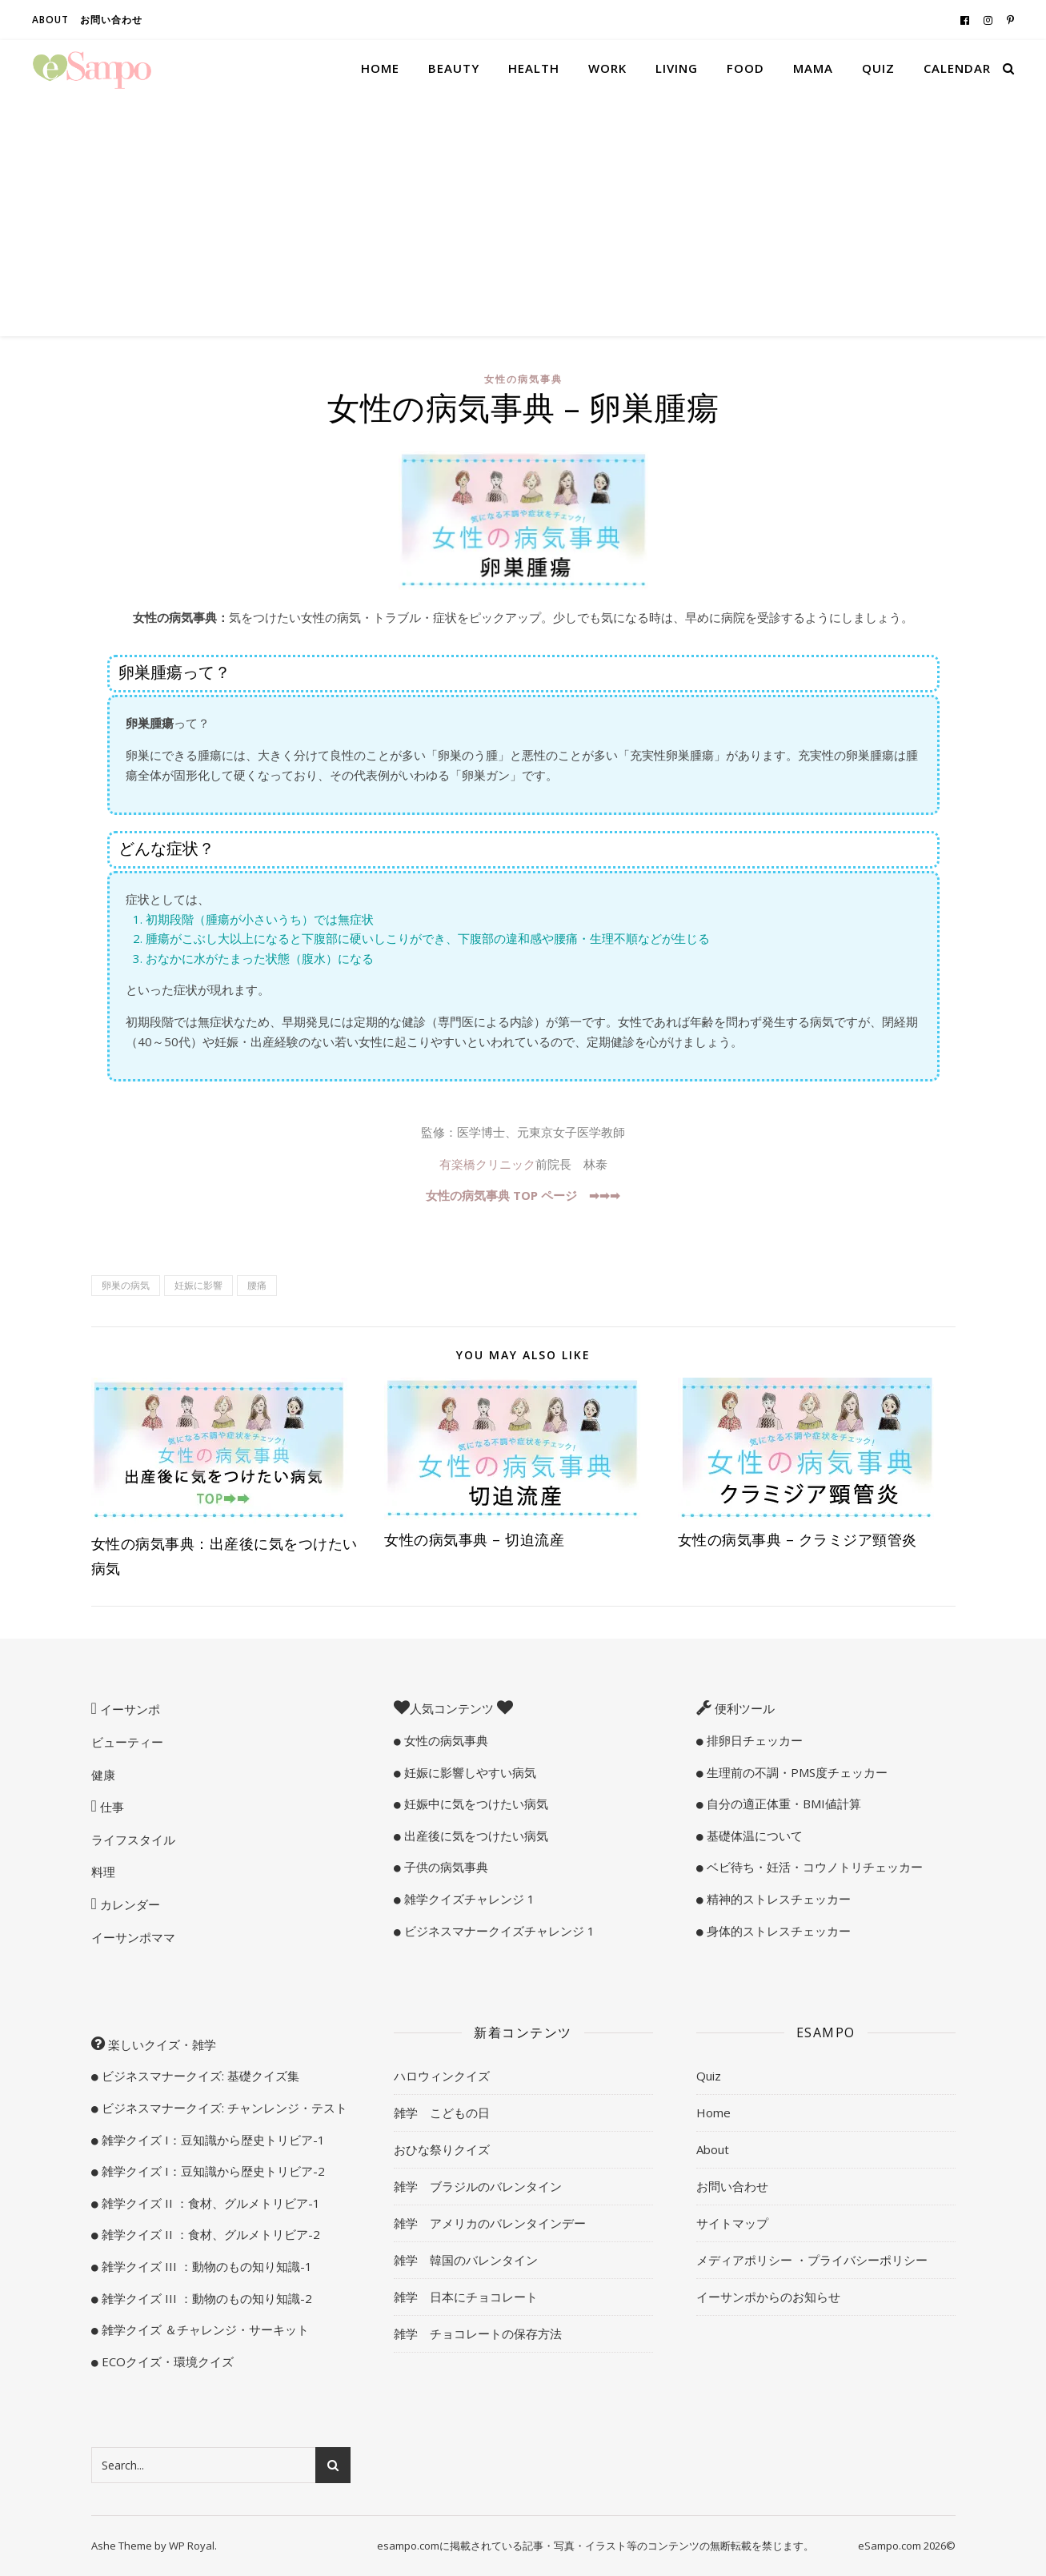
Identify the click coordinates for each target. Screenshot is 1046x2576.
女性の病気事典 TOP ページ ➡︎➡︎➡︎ (523, 1195)
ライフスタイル (133, 1840)
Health (533, 68)
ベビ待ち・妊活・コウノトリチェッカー (813, 1867)
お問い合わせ (111, 19)
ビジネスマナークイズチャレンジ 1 (498, 1931)
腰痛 (257, 1285)
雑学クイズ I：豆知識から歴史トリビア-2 (211, 2171)
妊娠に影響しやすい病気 (468, 1772)
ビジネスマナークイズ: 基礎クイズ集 (198, 2076)
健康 (103, 1775)
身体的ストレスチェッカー (777, 1931)
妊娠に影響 (198, 1285)
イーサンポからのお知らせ (768, 2297)
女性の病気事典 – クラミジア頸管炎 (797, 1539)
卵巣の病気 (126, 1285)
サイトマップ (732, 2223)
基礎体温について (753, 1836)
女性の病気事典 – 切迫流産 (474, 1539)
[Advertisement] (523, 216)
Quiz (878, 68)
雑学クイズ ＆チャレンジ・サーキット (203, 2329)
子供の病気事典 (444, 1867)
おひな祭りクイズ (442, 2149)
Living (676, 68)
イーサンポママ (133, 1937)
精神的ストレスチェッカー (777, 1899)
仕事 (110, 1807)
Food (745, 68)
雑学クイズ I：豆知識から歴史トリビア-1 (211, 2140)
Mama (813, 68)
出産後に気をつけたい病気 (474, 1836)
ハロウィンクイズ (442, 2076)
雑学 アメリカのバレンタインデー (490, 2223)
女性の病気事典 (523, 379)
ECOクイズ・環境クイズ (166, 2361)
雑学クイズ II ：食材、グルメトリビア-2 (209, 2234)
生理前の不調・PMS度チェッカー (795, 1772)
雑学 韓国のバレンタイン (466, 2260)
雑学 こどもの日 (442, 2113)
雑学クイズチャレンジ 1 (468, 1899)
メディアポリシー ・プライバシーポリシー (812, 2260)
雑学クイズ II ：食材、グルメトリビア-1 (209, 2203)
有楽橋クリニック (487, 1164)
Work (607, 68)
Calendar (957, 68)
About (50, 19)
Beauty (453, 68)
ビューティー (127, 1742)
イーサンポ (128, 1709)
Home (380, 68)
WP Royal (191, 2545)
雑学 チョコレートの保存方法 (478, 2333)
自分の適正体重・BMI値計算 (782, 1804)
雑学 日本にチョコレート (466, 2297)
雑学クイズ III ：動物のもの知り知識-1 (205, 2266)
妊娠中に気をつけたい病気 (474, 1804)
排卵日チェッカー (753, 1740)
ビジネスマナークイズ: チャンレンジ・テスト (222, 2108)
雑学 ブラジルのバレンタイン (478, 2186)
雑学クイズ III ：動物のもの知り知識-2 (205, 2298)
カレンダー (128, 1904)
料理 (103, 1872)
